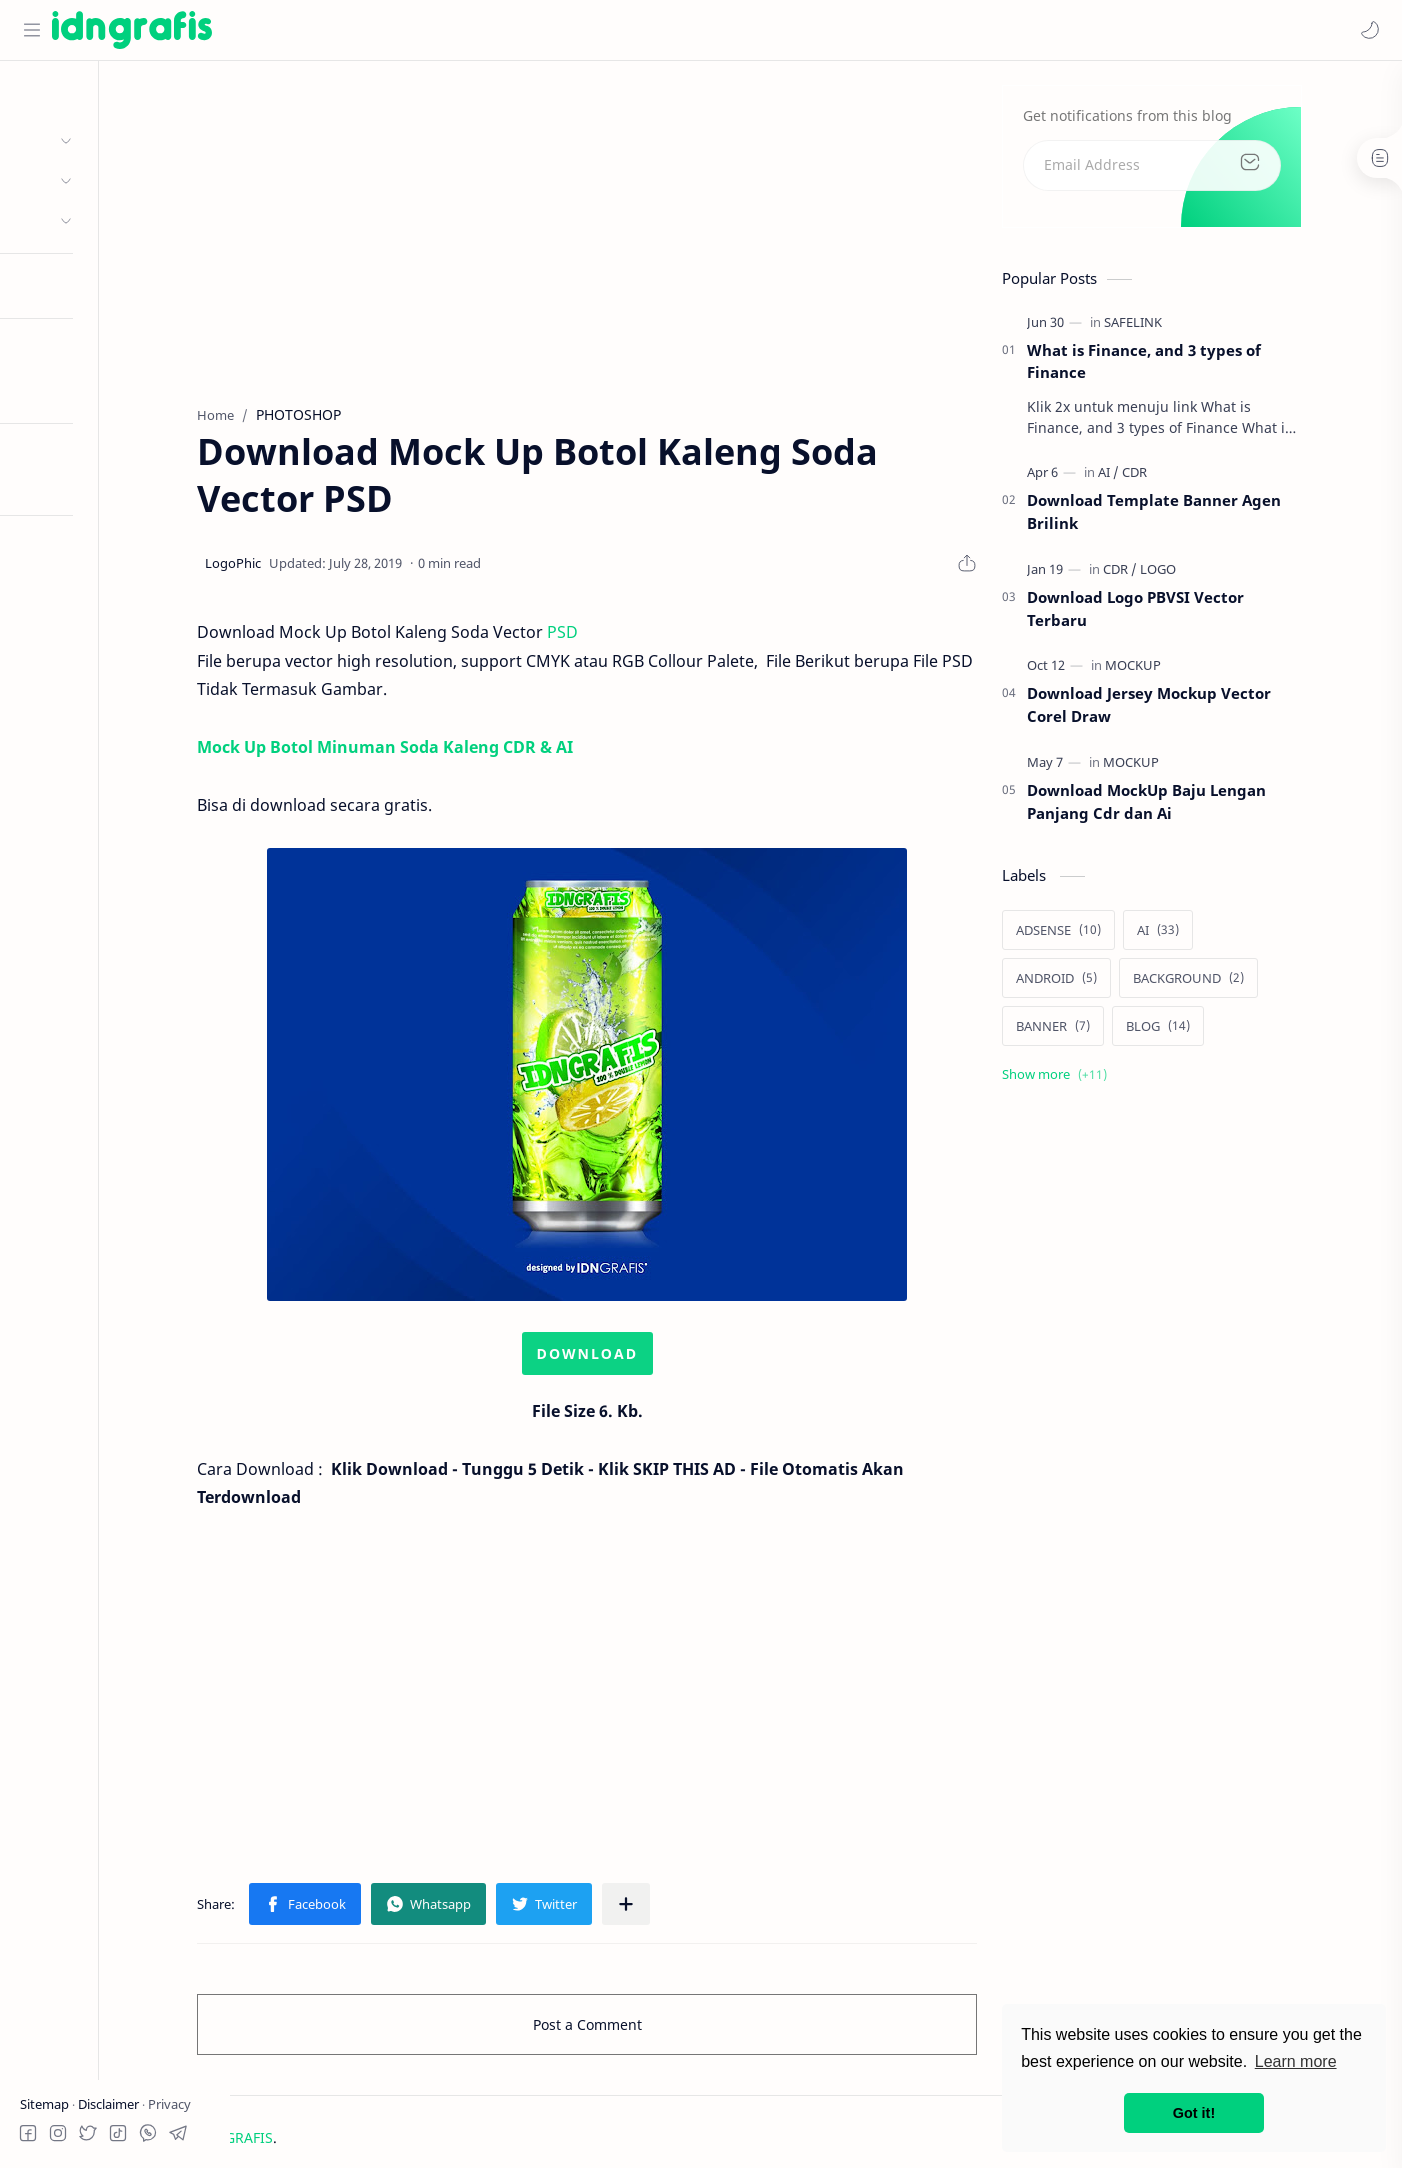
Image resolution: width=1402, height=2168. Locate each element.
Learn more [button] (1296, 2061)
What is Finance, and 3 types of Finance (1211, 366)
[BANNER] (1120, 1031)
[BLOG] (1225, 1031)
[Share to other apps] (693, 1910)
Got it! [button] (1194, 2113)
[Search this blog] (415, 30)
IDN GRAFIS (354, 2143)
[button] (1367, 30)
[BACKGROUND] (1255, 983)
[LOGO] (1225, 575)
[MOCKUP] (1200, 671)
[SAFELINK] (1200, 327)
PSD (629, 638)
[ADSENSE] (1125, 935)
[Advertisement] (654, 231)
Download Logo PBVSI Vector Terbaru (1202, 614)
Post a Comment (653, 2030)
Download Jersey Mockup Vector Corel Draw (1216, 710)
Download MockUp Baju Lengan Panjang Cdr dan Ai (1213, 807)
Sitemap (46, 2104)
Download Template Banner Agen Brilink (1221, 517)
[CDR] (1201, 478)
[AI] (1175, 478)
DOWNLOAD (654, 1359)
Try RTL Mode (66, 483)
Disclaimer (110, 2104)
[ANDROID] (1123, 983)
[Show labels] (1125, 1079)
